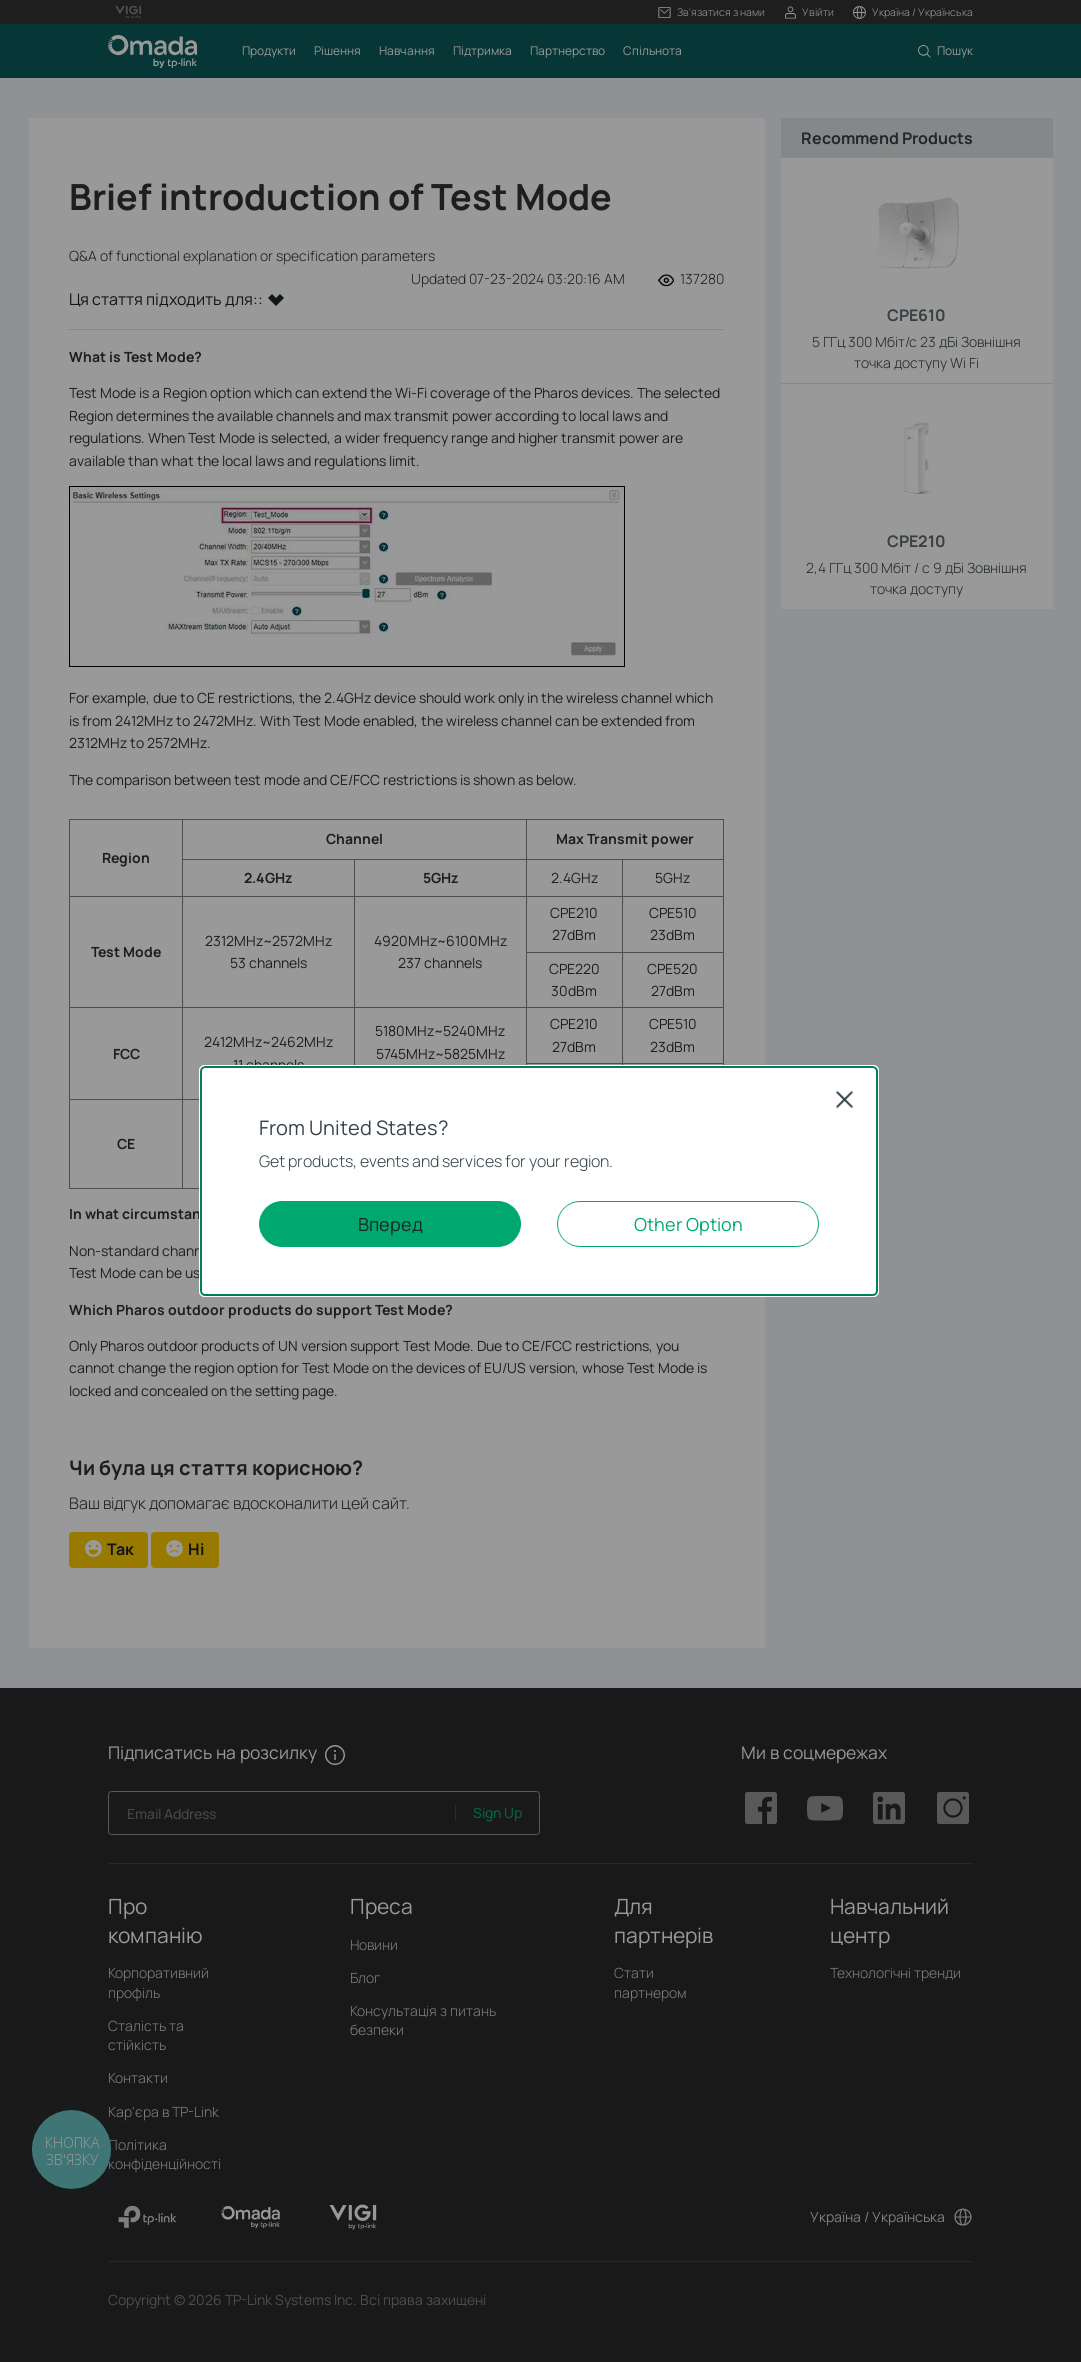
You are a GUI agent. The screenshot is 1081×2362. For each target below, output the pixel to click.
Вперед (390, 1224)
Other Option (688, 1224)
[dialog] (540, 1181)
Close (845, 1099)
